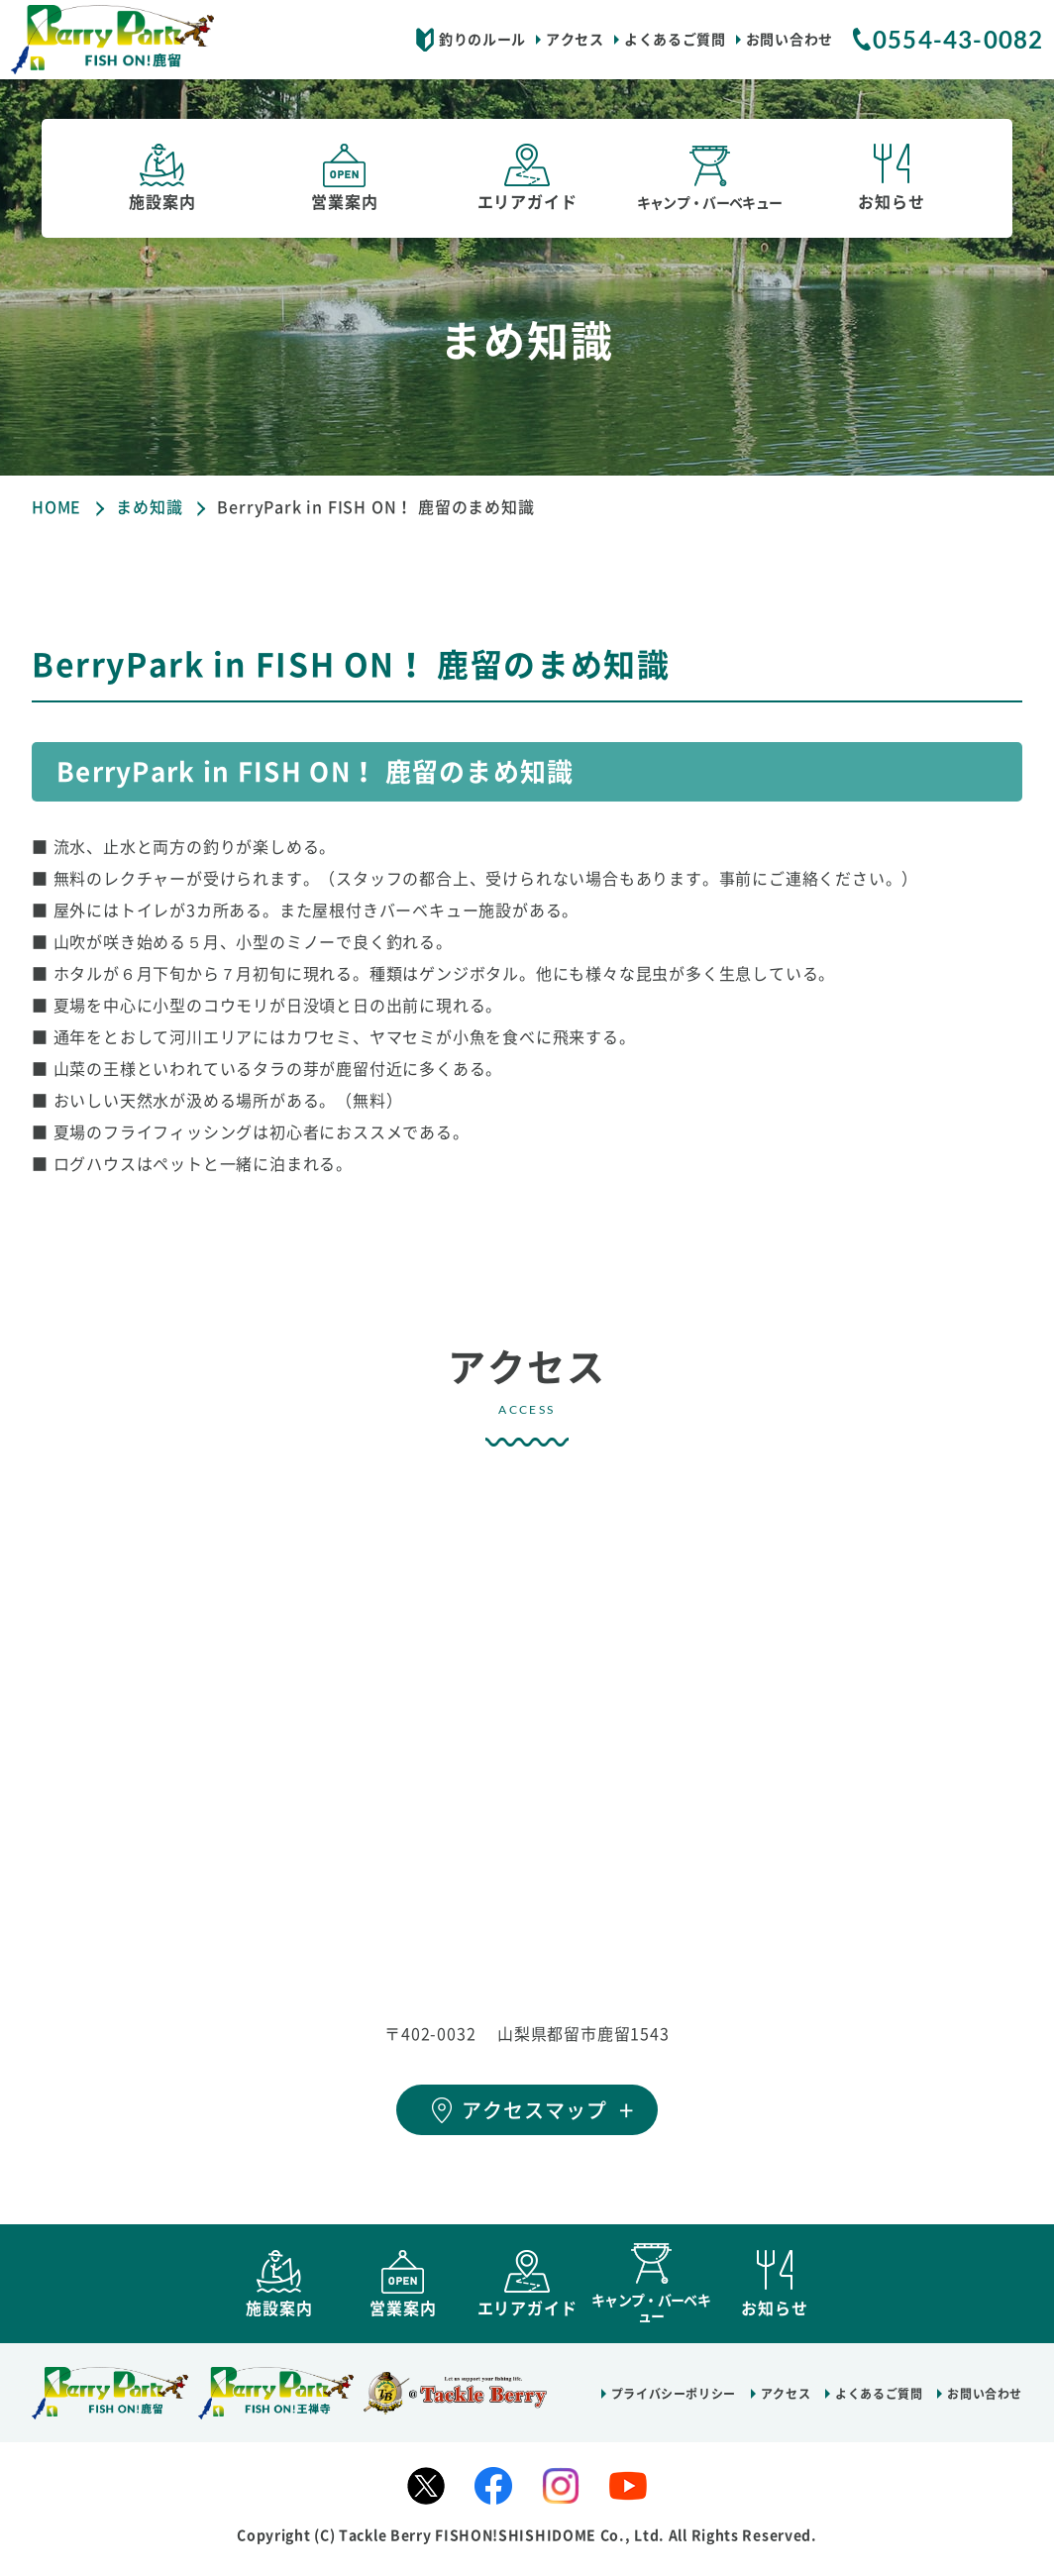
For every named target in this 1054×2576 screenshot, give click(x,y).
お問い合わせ (789, 40)
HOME (56, 507)
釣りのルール (482, 40)
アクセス (575, 40)
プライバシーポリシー (673, 2403)
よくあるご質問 (675, 40)
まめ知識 (149, 507)
